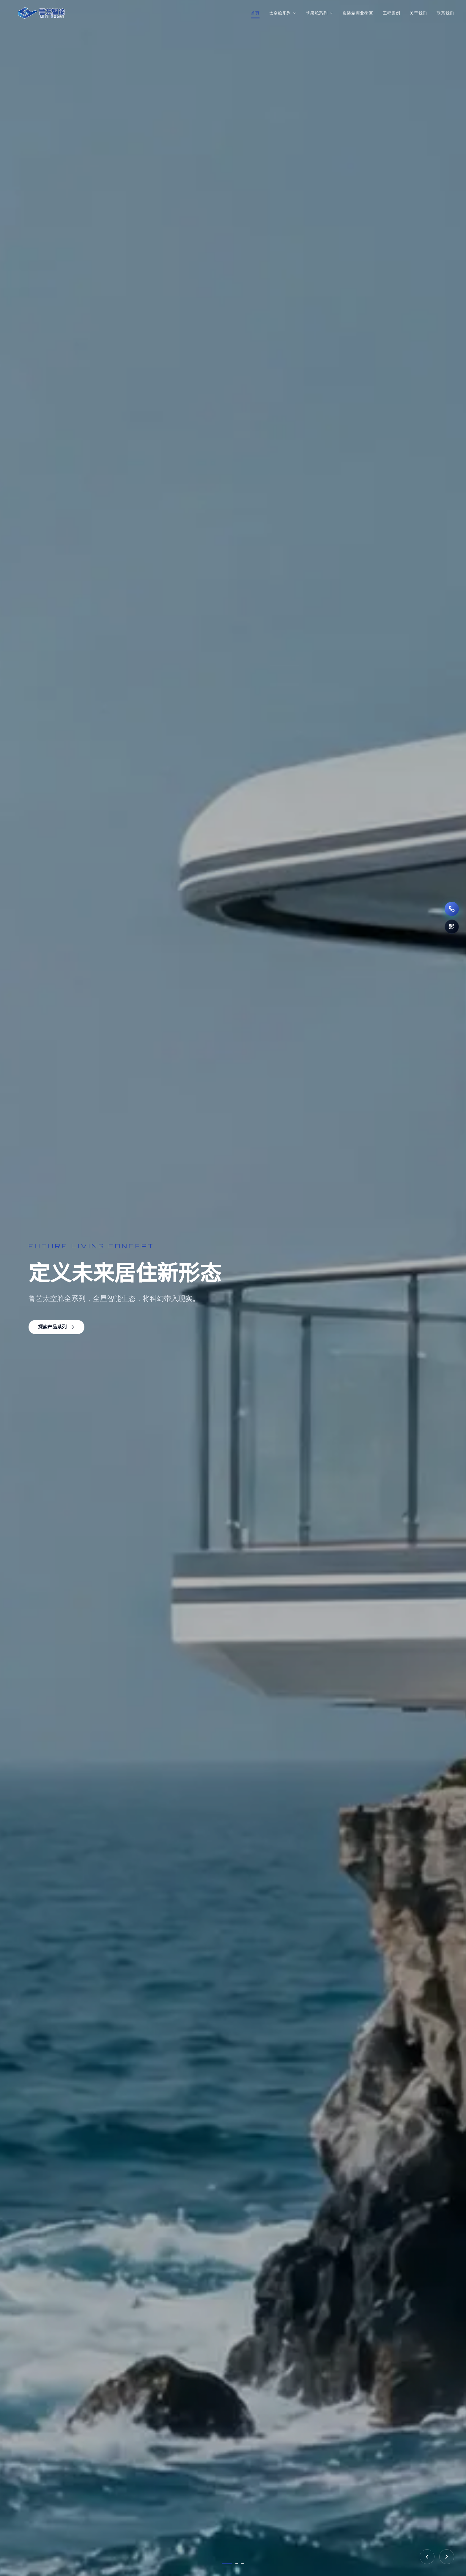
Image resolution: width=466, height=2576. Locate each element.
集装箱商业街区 (358, 13)
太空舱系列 (283, 13)
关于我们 (418, 13)
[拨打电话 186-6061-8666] (452, 909)
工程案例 (391, 13)
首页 (255, 13)
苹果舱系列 (319, 13)
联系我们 (445, 13)
